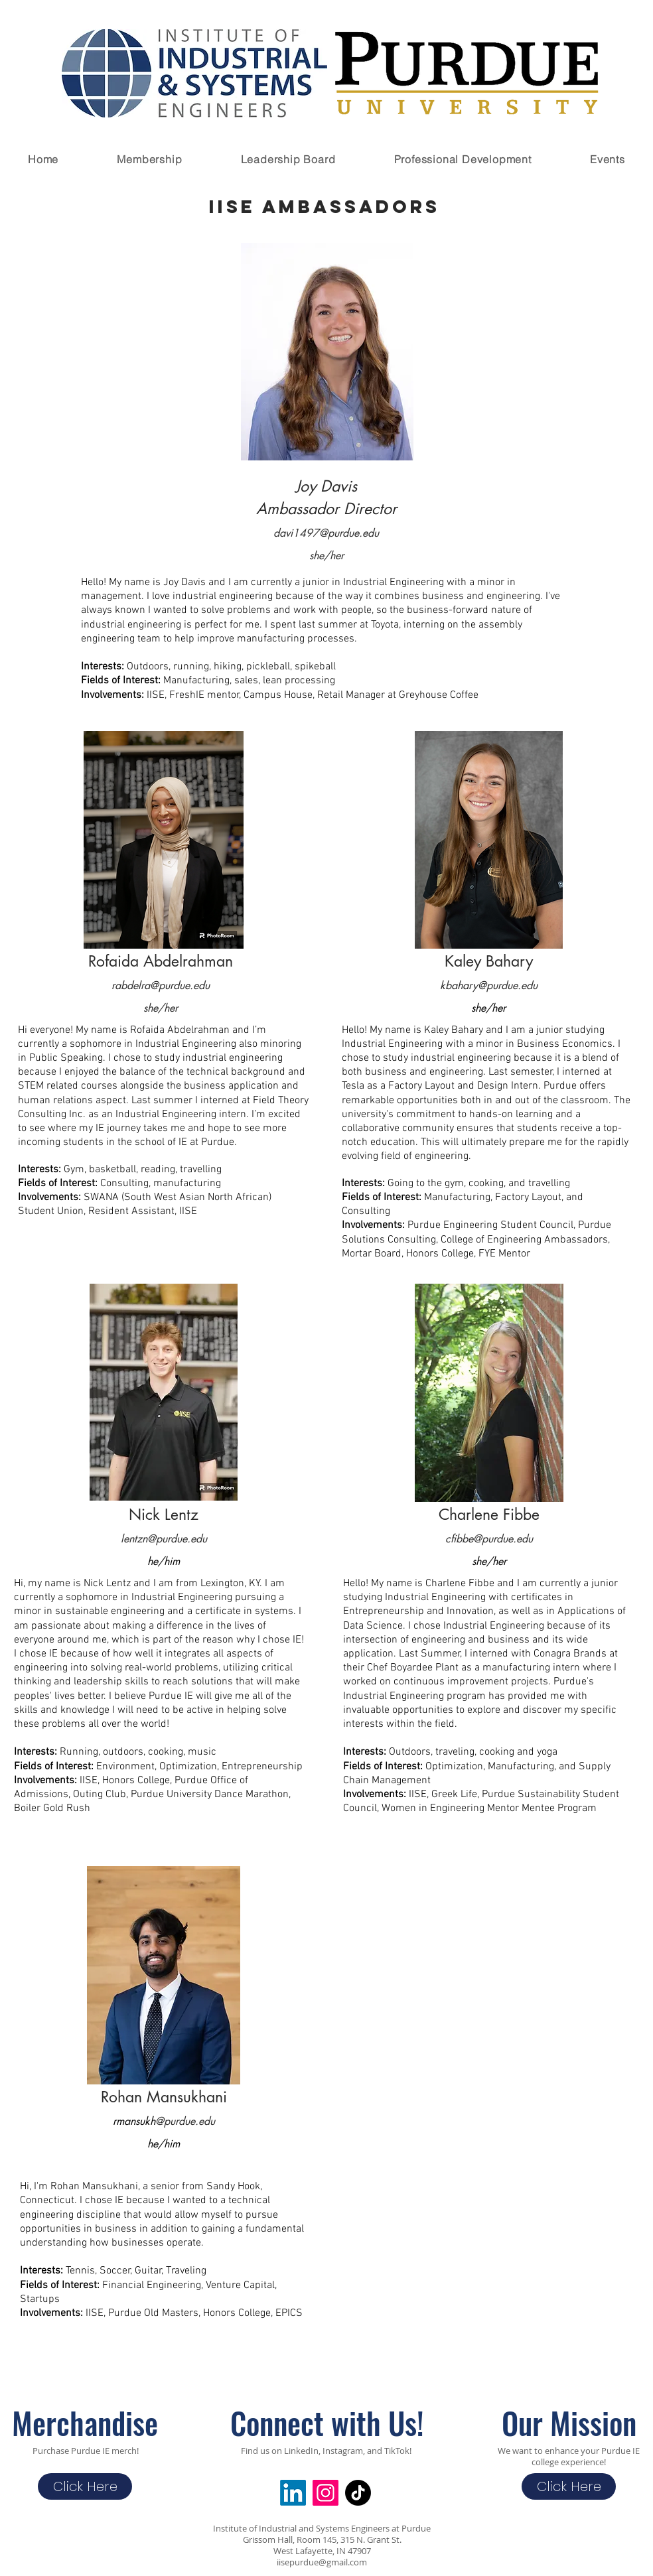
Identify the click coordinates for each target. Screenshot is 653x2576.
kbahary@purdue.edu (489, 985)
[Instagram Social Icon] (325, 2493)
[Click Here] (85, 2486)
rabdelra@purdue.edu (160, 985)
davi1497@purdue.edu (326, 533)
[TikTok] (358, 2493)
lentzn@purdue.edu (164, 1539)
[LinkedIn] (293, 2493)
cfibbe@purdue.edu (489, 1539)
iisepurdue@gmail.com (322, 2562)
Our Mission (569, 2422)
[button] (149, 159)
